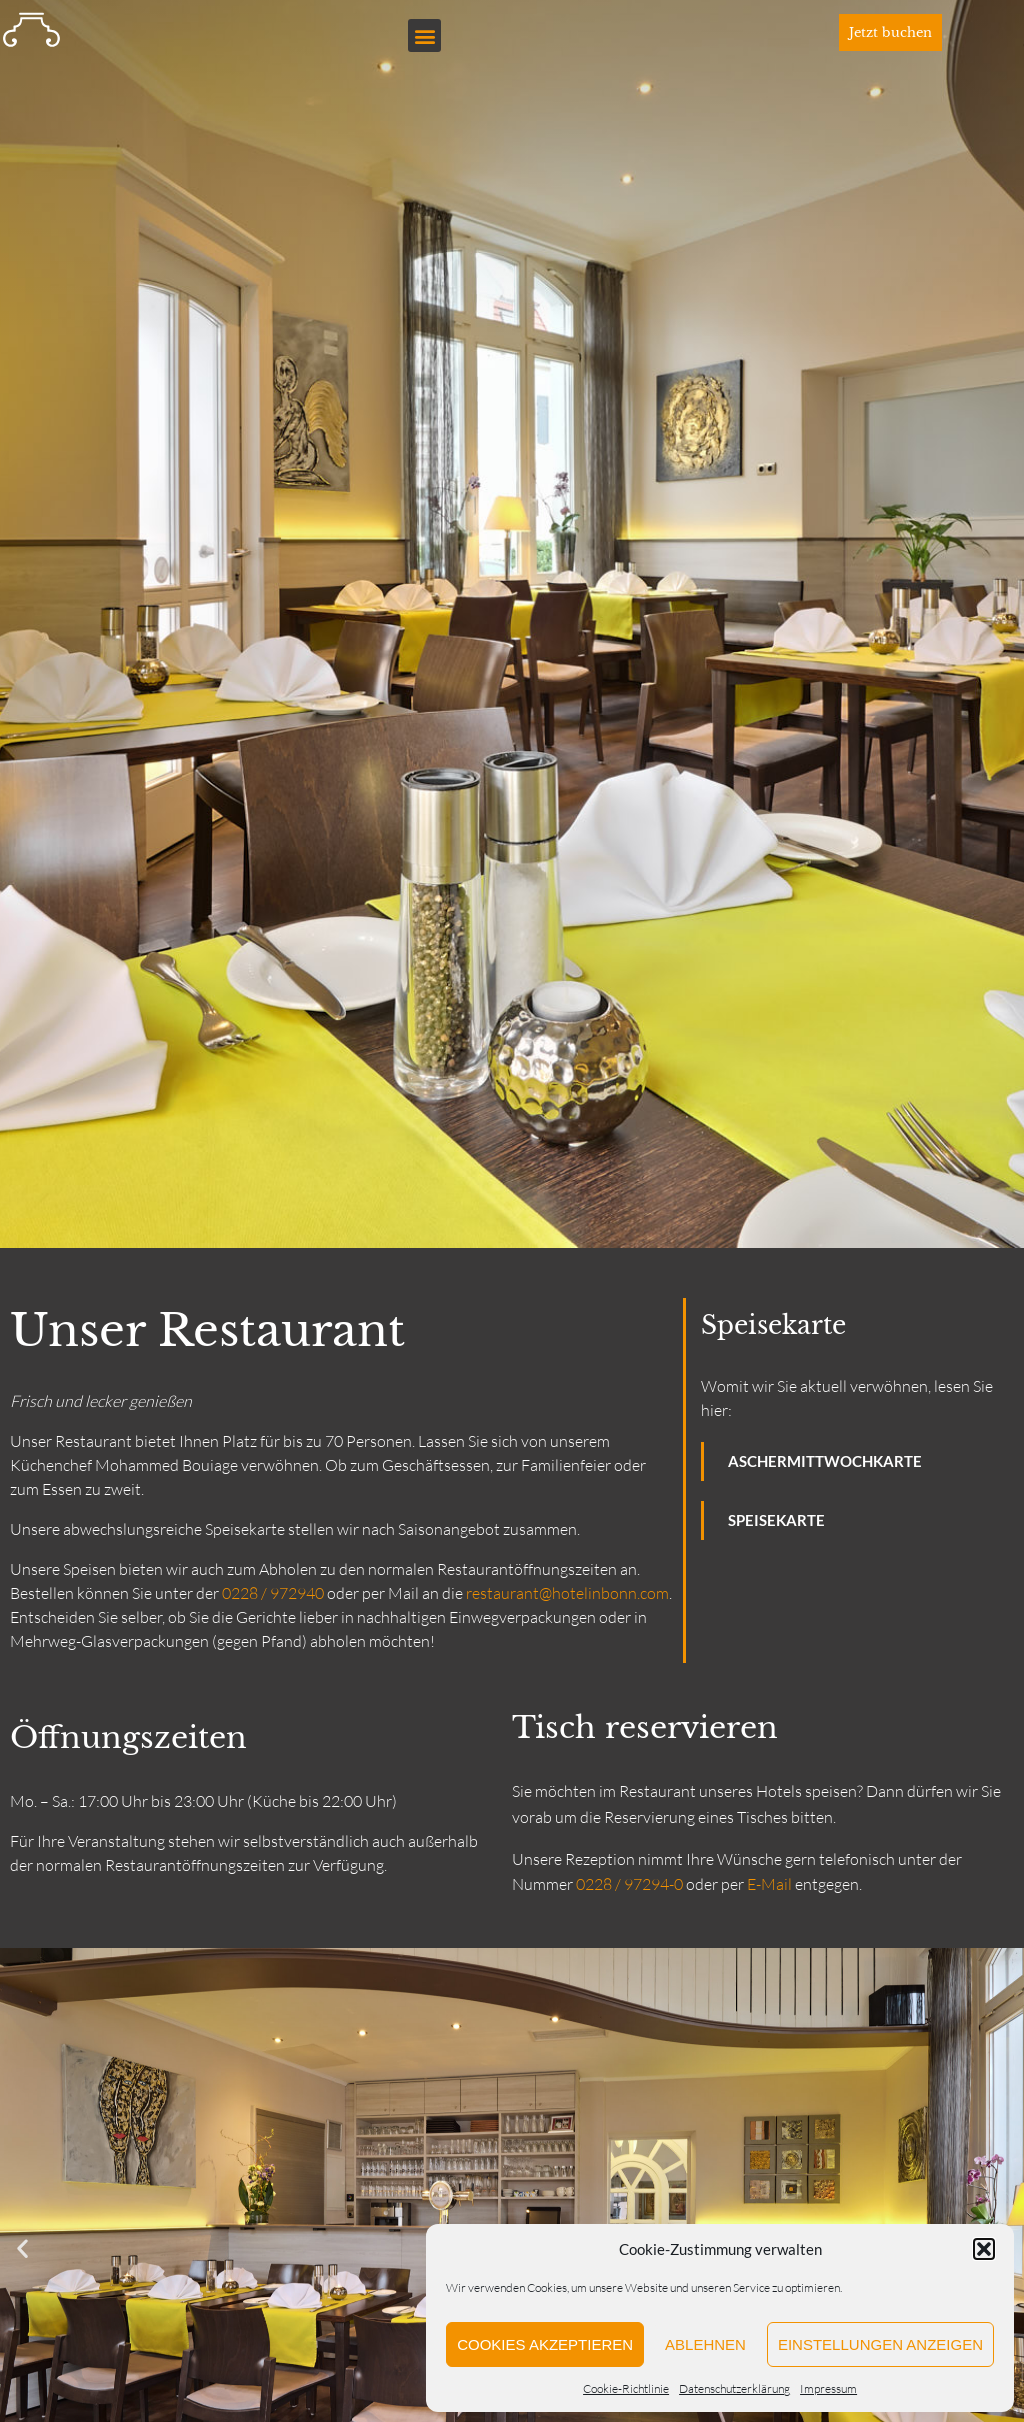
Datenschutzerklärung (734, 2388)
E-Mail (769, 1884)
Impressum (828, 2388)
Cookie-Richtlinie (626, 2388)
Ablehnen (705, 2344)
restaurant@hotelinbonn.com (567, 1593)
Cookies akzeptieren (545, 2344)
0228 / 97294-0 (629, 1884)
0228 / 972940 (273, 1593)
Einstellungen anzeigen (880, 2344)
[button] (984, 2249)
